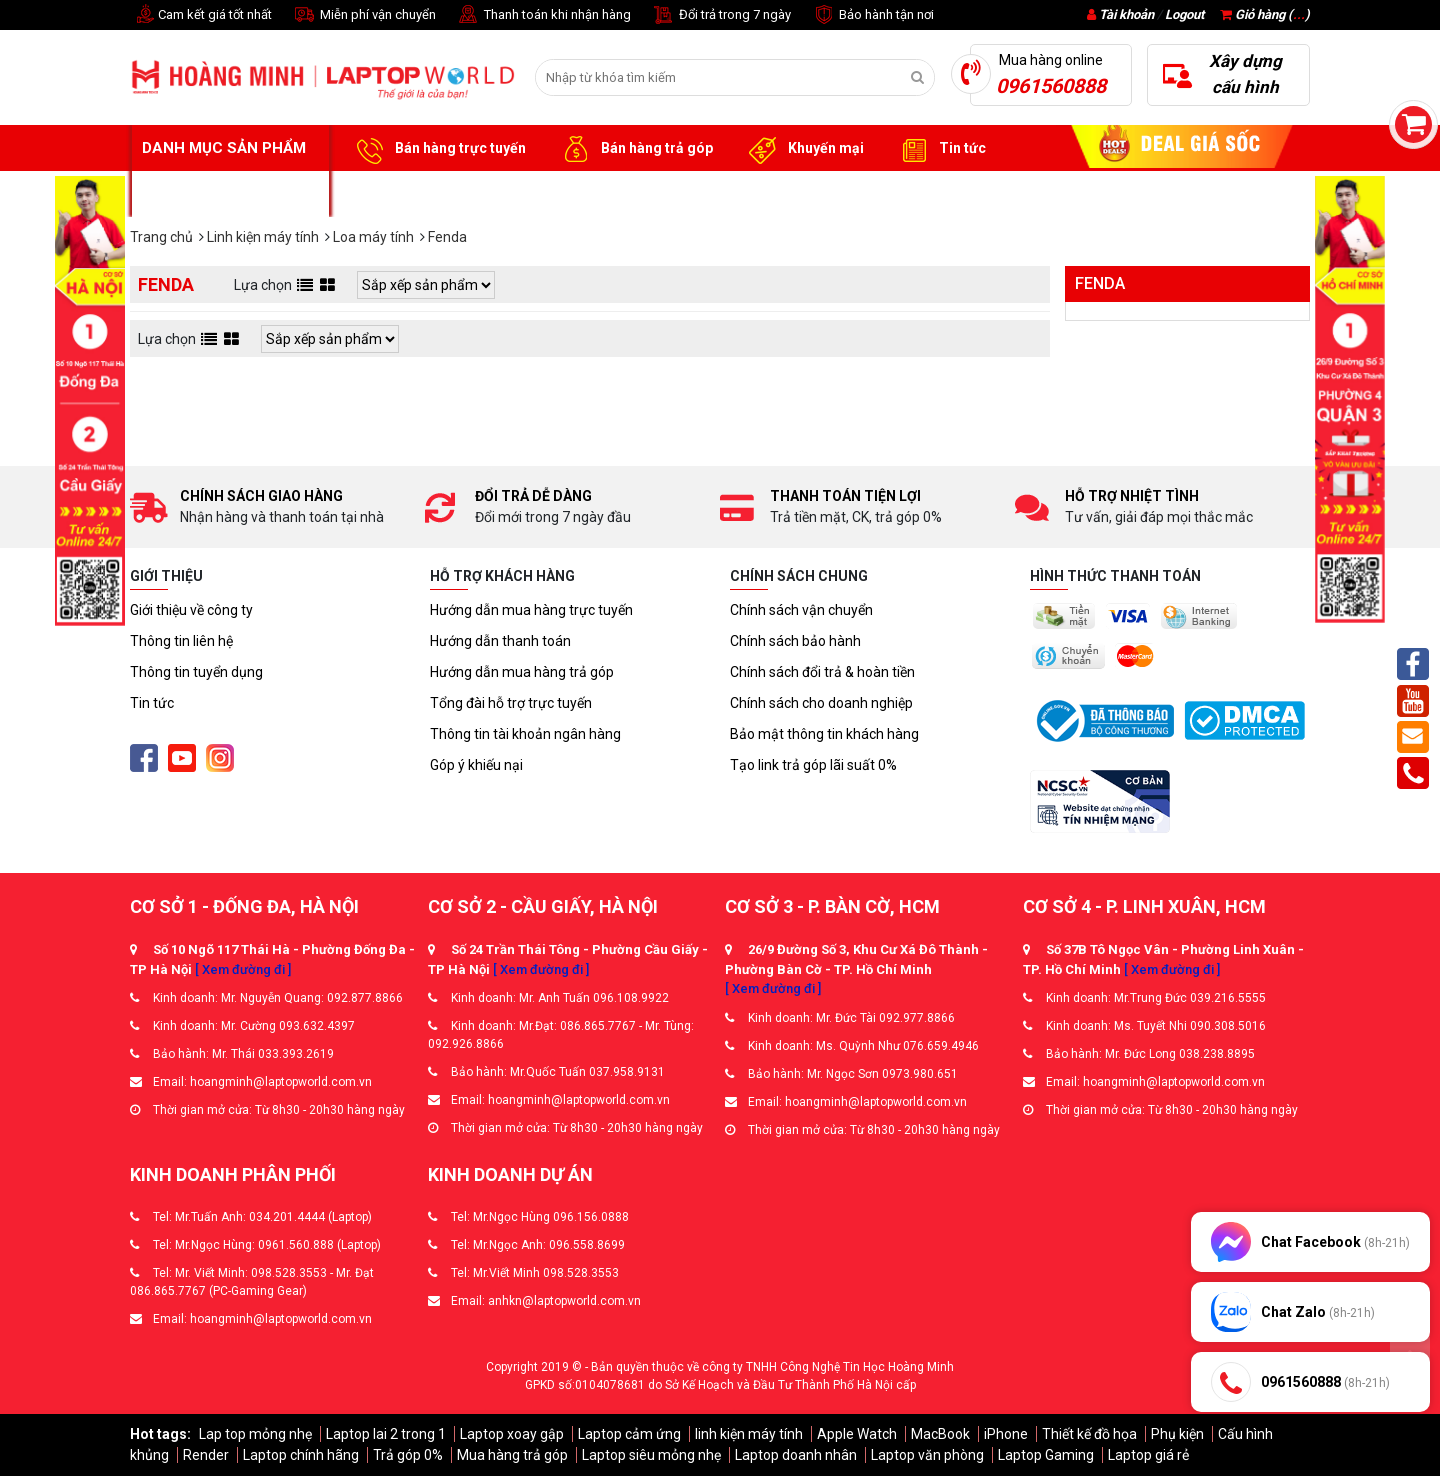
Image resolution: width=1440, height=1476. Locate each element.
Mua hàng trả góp (512, 1455)
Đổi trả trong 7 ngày (721, 15)
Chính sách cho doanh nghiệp (821, 703)
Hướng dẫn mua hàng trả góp (522, 672)
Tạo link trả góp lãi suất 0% (813, 765)
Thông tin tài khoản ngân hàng (525, 734)
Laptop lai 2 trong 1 (386, 1434)
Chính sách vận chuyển (801, 610)
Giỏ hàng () (1265, 14)
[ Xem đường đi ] (243, 969)
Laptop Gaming (1046, 1455)
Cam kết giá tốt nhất (201, 15)
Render (206, 1455)
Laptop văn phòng (927, 1455)
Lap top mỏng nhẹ (255, 1434)
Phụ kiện (1177, 1434)
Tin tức (940, 149)
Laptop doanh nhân (796, 1455)
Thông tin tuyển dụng (196, 672)
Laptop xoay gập (512, 1434)
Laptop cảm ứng (629, 1434)
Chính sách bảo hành (795, 641)
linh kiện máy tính (749, 1434)
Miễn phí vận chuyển (364, 15)
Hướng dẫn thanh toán (500, 641)
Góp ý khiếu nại (476, 765)
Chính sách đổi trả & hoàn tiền (822, 672)
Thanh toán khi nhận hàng (543, 15)
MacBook (940, 1434)
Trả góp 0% (408, 1455)
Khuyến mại (803, 149)
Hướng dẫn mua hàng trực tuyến (531, 610)
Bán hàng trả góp (634, 149)
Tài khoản (1126, 14)
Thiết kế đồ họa (1089, 1434)
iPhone (1006, 1434)
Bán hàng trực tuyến (438, 149)
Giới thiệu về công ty (191, 610)
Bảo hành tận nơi (872, 15)
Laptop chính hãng (301, 1455)
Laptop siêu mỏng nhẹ (651, 1455)
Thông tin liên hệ (181, 641)
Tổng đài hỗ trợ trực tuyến (511, 703)
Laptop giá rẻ (1148, 1455)
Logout (1184, 14)
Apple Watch (857, 1434)
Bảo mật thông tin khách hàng (824, 734)
